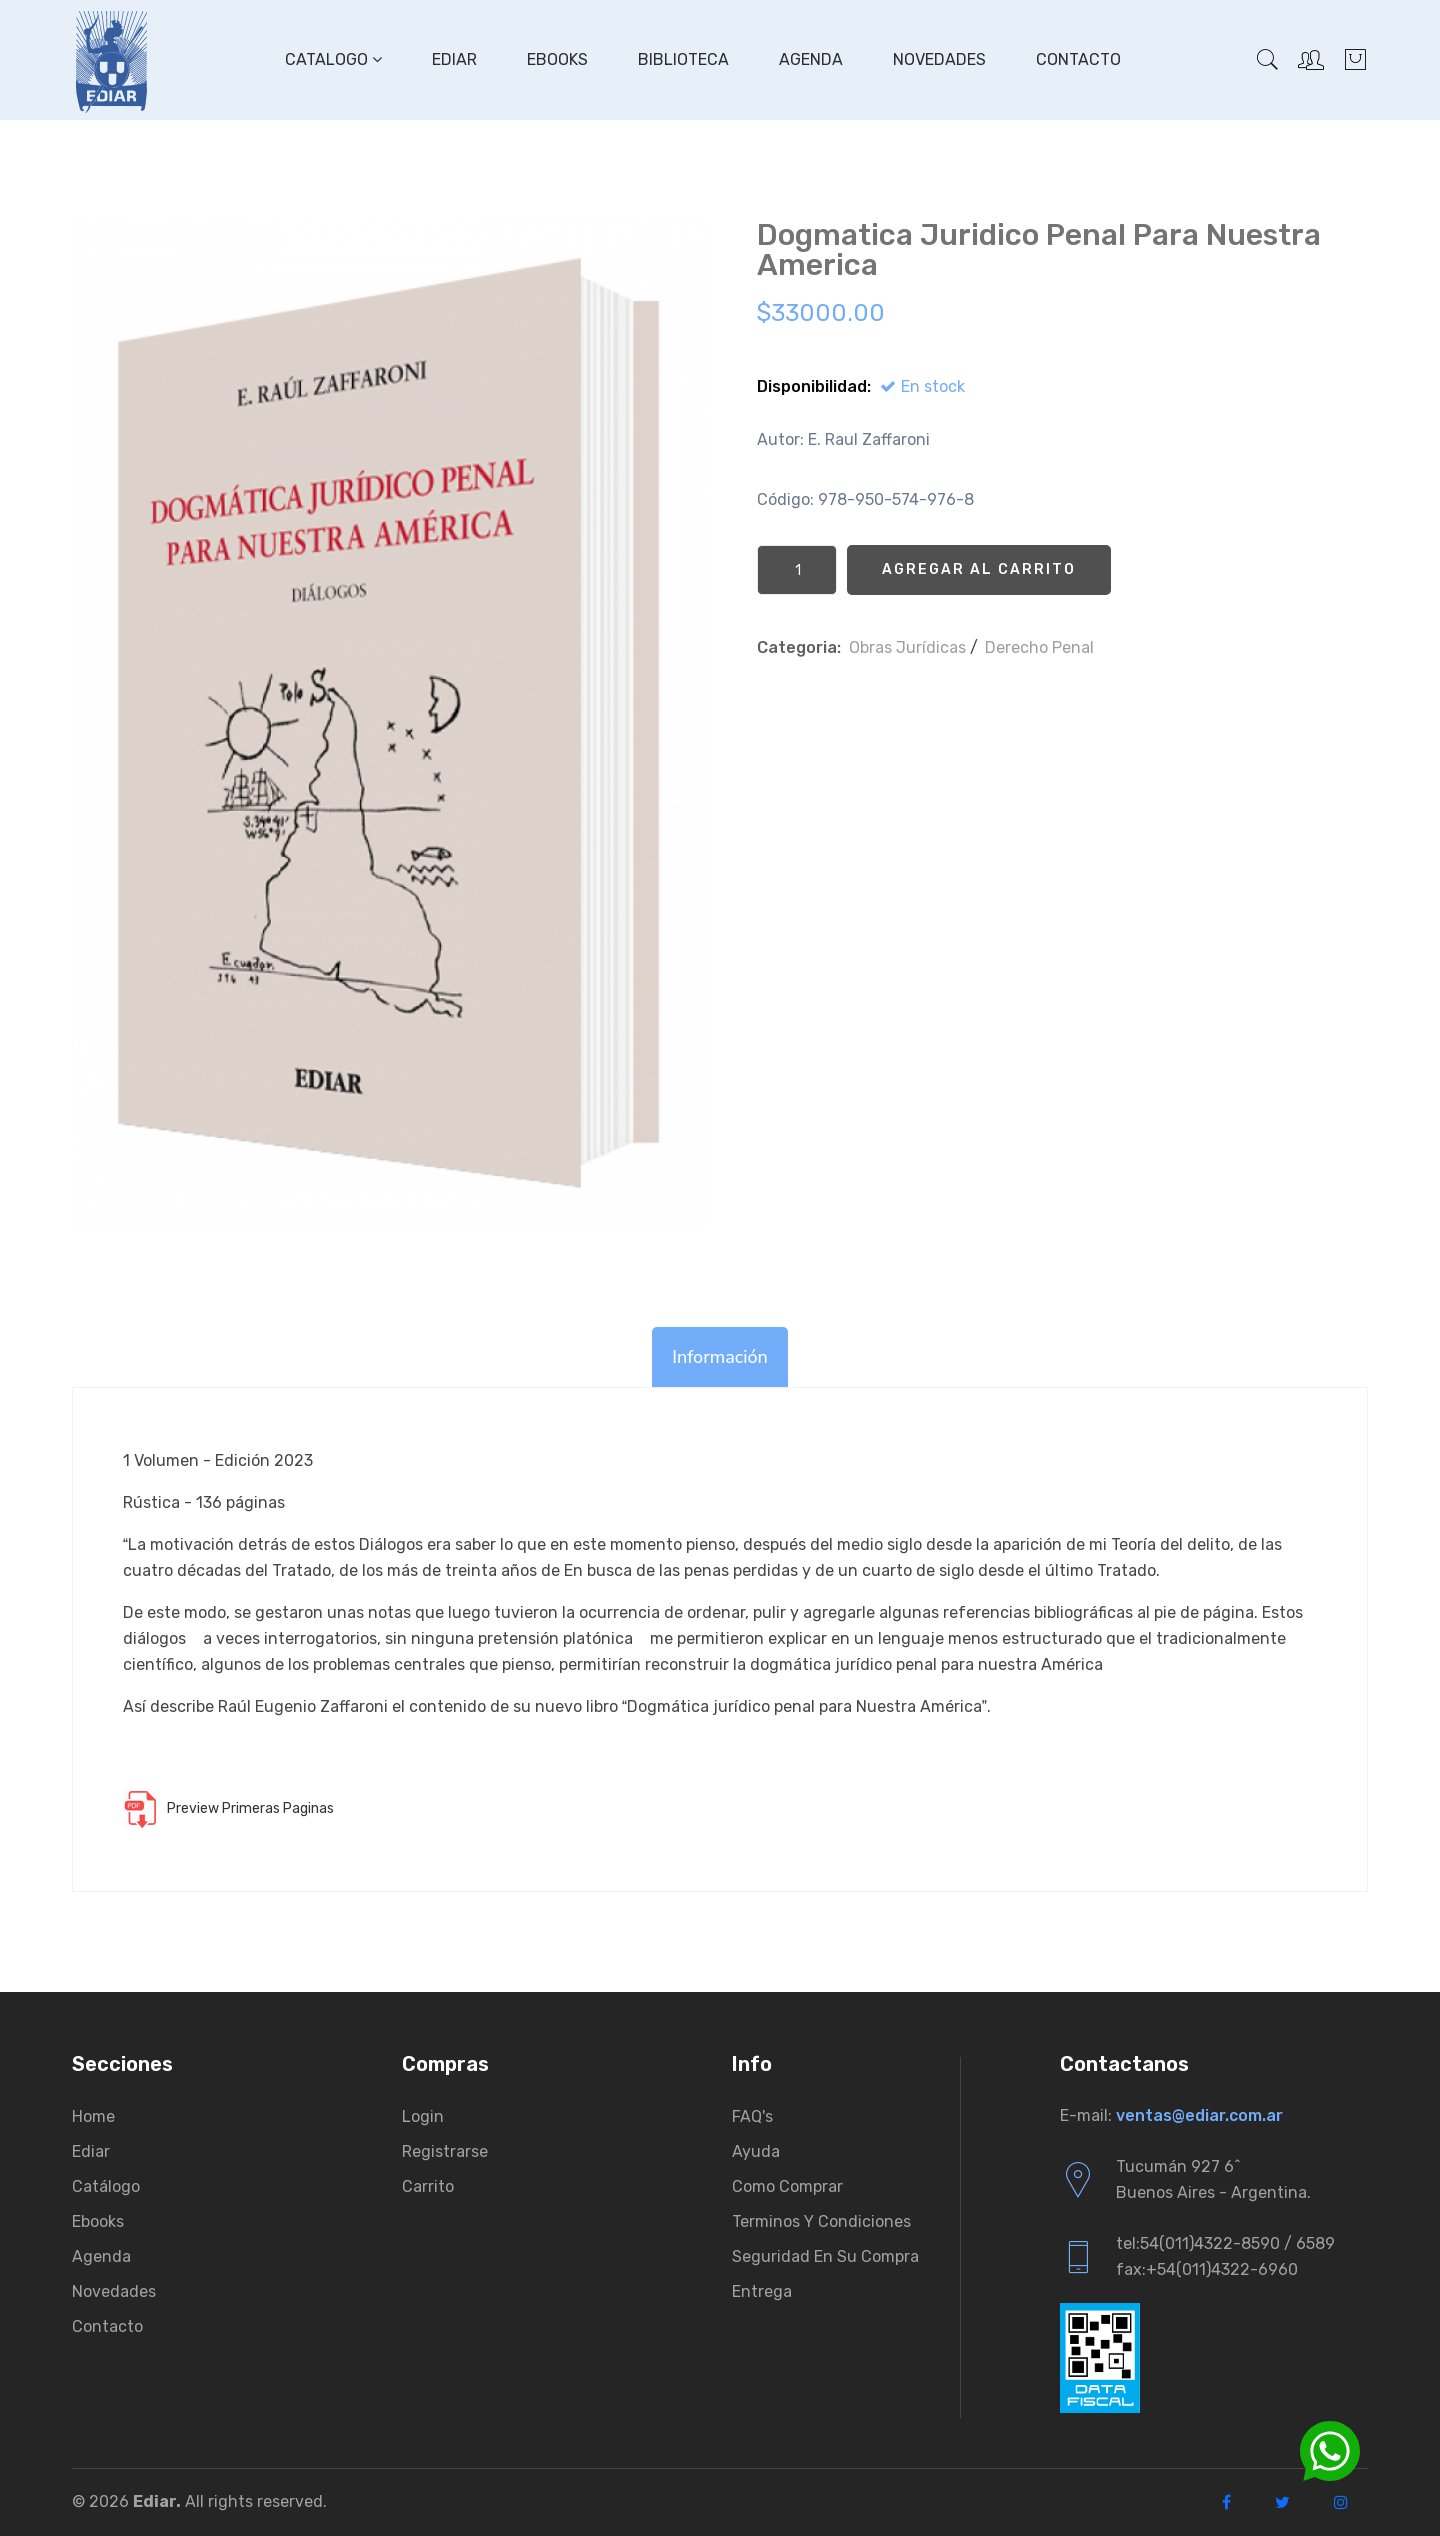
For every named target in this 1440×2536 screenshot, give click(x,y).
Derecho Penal (1039, 647)
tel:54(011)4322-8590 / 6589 (1225, 2243)
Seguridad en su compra (825, 2256)
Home (93, 2116)
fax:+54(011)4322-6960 (1207, 2269)
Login (423, 2116)
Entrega (762, 2291)
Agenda (811, 59)
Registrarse (445, 2151)
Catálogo (106, 2186)
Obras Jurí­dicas (907, 647)
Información (720, 1357)
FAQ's (752, 2116)
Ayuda (756, 2151)
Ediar (454, 59)
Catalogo (333, 59)
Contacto (1078, 59)
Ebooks (557, 59)
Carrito (428, 2186)
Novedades (939, 59)
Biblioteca (683, 59)
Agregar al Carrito (979, 569)
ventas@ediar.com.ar (1199, 2115)
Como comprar (787, 2186)
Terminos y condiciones (821, 2221)
